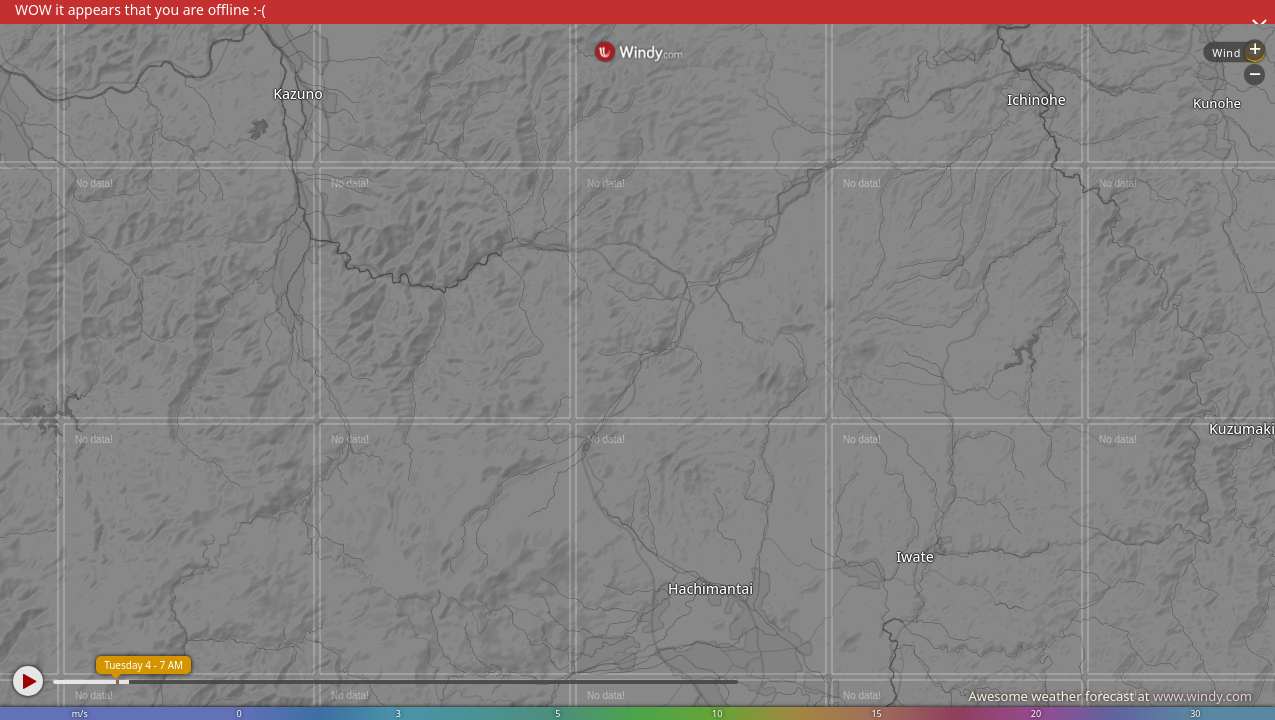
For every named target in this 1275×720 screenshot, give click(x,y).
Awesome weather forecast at (1110, 696)
